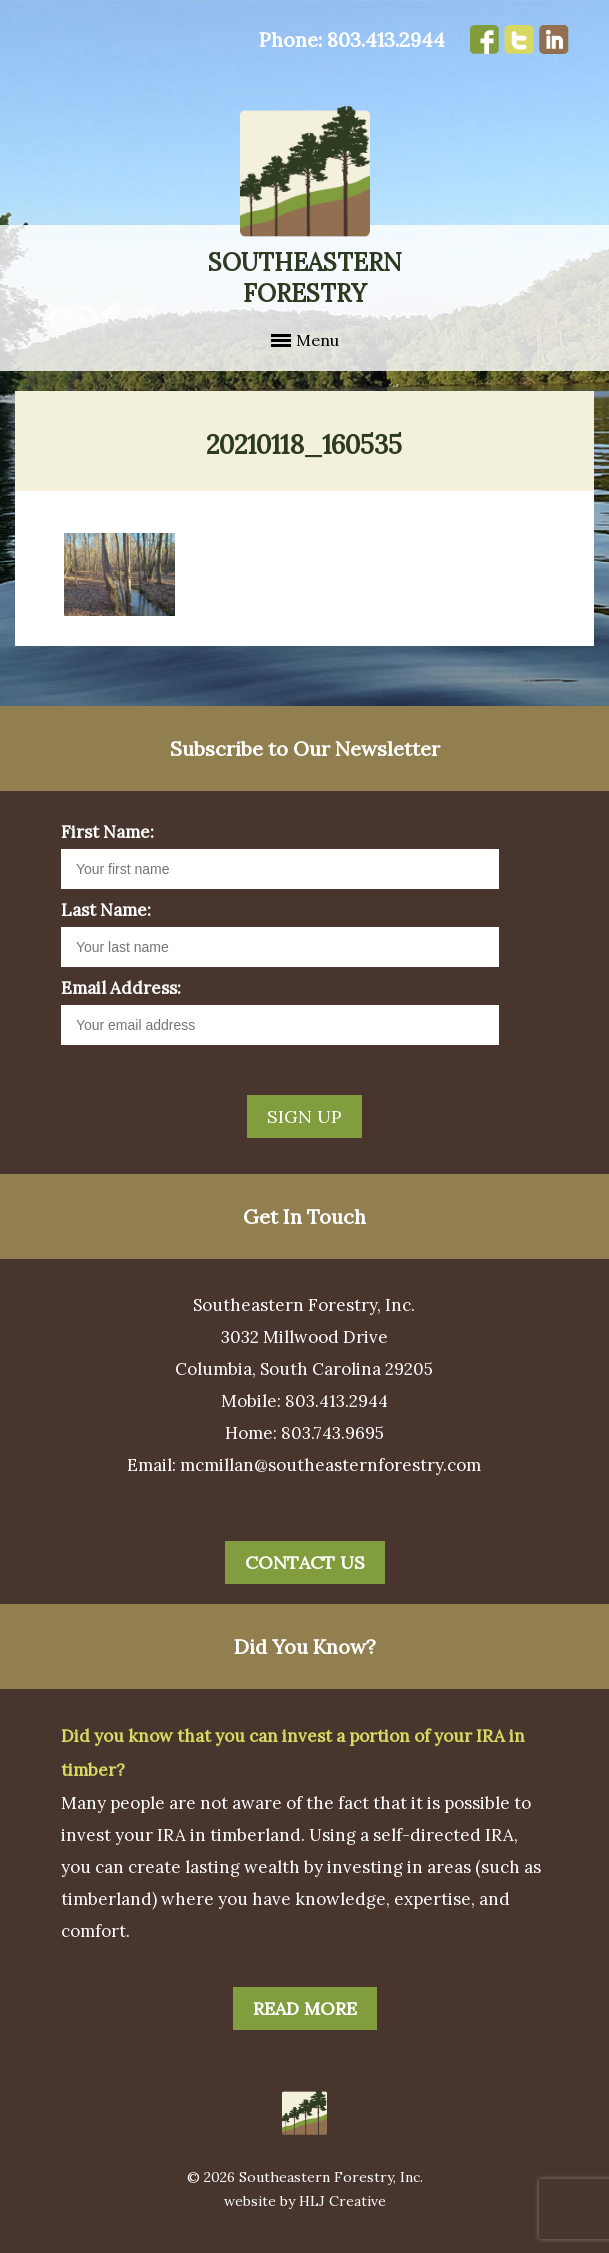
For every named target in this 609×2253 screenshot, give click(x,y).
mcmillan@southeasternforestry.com (330, 1465)
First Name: (107, 832)
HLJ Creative (342, 2201)
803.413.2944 (386, 39)
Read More (305, 2008)
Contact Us (305, 1562)
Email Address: (121, 988)
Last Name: (106, 910)
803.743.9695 (332, 1433)
